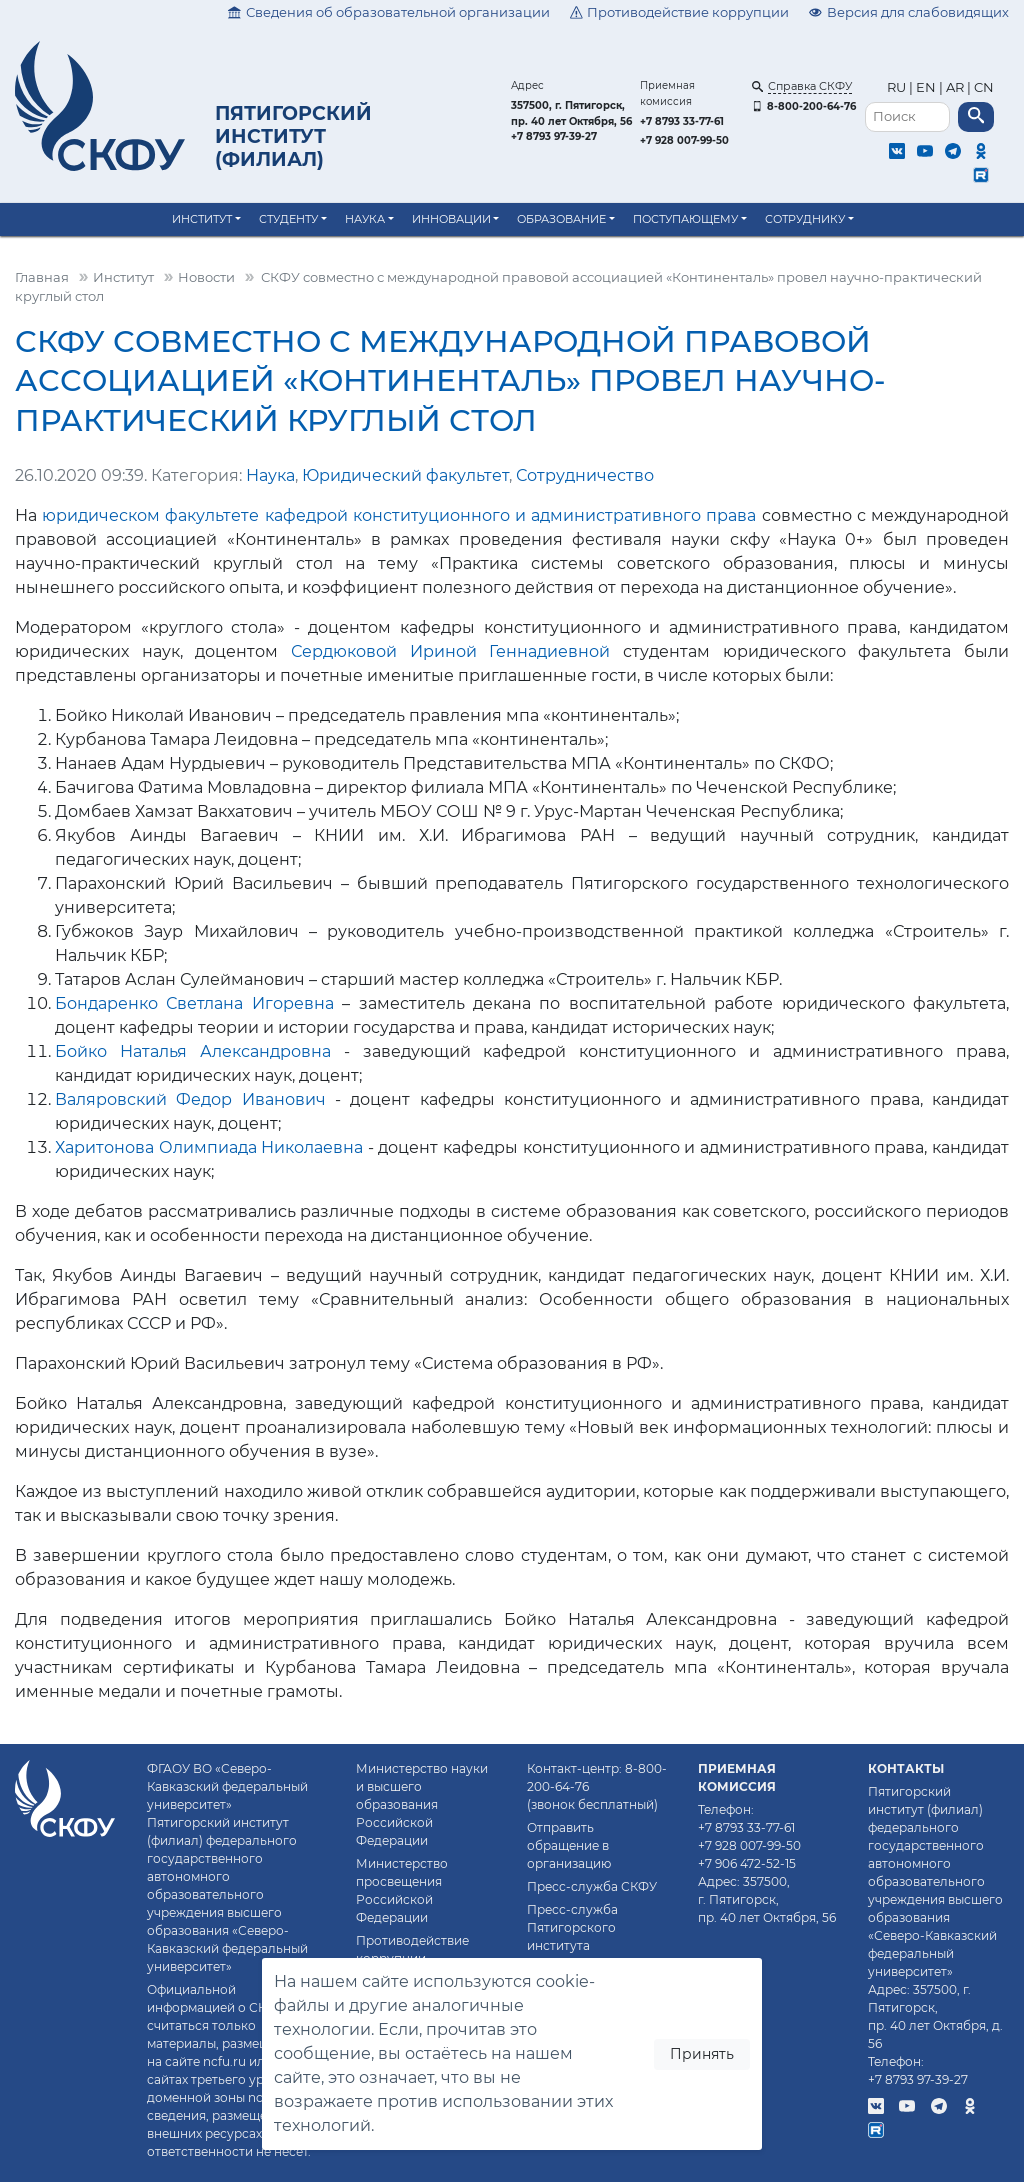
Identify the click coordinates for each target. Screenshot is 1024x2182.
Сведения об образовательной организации (389, 12)
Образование (561, 219)
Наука (365, 219)
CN (984, 87)
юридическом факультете (150, 515)
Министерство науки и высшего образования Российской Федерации (422, 1804)
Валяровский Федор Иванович (190, 1099)
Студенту (288, 219)
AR (955, 87)
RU (898, 87)
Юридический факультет (405, 475)
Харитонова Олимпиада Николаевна (209, 1147)
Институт (202, 219)
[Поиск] (907, 117)
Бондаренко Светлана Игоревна (194, 1003)
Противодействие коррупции (680, 12)
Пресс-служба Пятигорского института (572, 1927)
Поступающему (685, 219)
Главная (42, 277)
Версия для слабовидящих (909, 12)
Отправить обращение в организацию (569, 1845)
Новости (206, 277)
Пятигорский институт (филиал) (293, 136)
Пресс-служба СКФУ (592, 1886)
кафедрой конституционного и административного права (511, 515)
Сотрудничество (585, 475)
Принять (702, 2054)
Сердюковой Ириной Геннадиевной (450, 651)
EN (926, 87)
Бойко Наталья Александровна (193, 1051)
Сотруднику (805, 219)
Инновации (451, 219)
